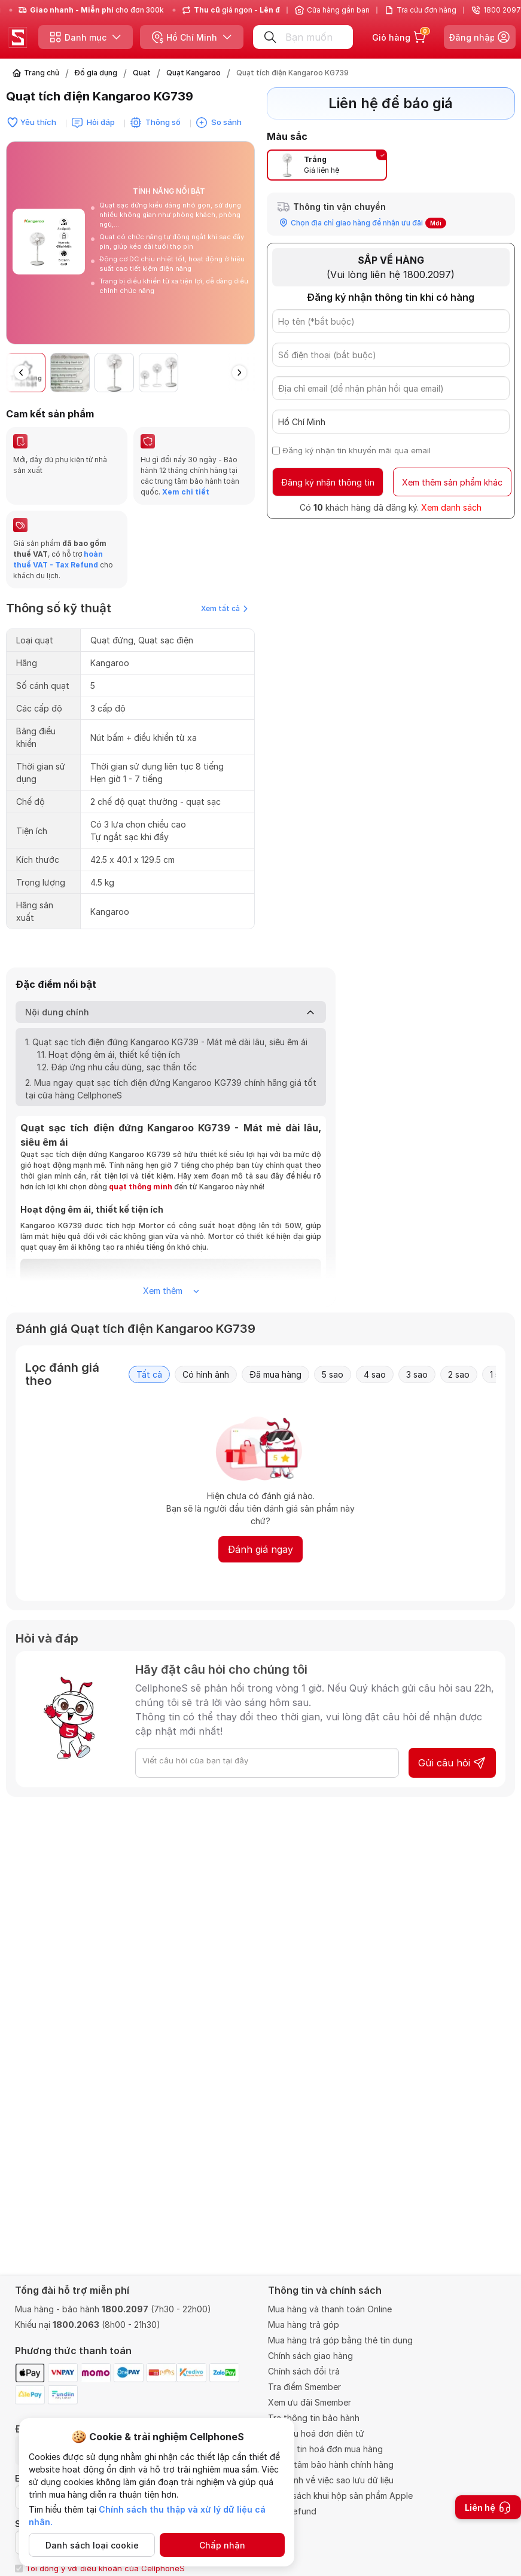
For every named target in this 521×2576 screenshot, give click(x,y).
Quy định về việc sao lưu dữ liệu (331, 2480)
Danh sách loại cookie (92, 2545)
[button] (239, 372)
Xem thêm (171, 1290)
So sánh (226, 122)
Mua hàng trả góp (303, 2324)
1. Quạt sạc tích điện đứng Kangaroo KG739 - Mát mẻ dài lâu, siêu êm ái (166, 1042)
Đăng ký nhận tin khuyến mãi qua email (357, 450)
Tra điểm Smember (304, 2387)
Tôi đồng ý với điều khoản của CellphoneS (105, 2568)
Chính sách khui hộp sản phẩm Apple (340, 2495)
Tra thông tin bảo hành (313, 2418)
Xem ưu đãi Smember (309, 2402)
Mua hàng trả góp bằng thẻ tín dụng (340, 2340)
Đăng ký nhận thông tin (327, 482)
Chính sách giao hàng (310, 2356)
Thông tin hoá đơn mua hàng (325, 2449)
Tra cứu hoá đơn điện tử (316, 2433)
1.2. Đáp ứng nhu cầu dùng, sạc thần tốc (117, 1067)
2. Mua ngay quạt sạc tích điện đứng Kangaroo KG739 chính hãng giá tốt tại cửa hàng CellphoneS (170, 1089)
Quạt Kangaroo (193, 72)
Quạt (142, 72)
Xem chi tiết (184, 491)
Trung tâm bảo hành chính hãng (331, 2464)
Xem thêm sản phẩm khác (452, 482)
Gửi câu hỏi (452, 1763)
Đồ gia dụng (96, 72)
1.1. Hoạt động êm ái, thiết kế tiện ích (108, 1054)
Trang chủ (41, 72)
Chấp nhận (222, 2545)
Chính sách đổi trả (304, 2371)
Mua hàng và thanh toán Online (330, 2309)
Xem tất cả (224, 608)
